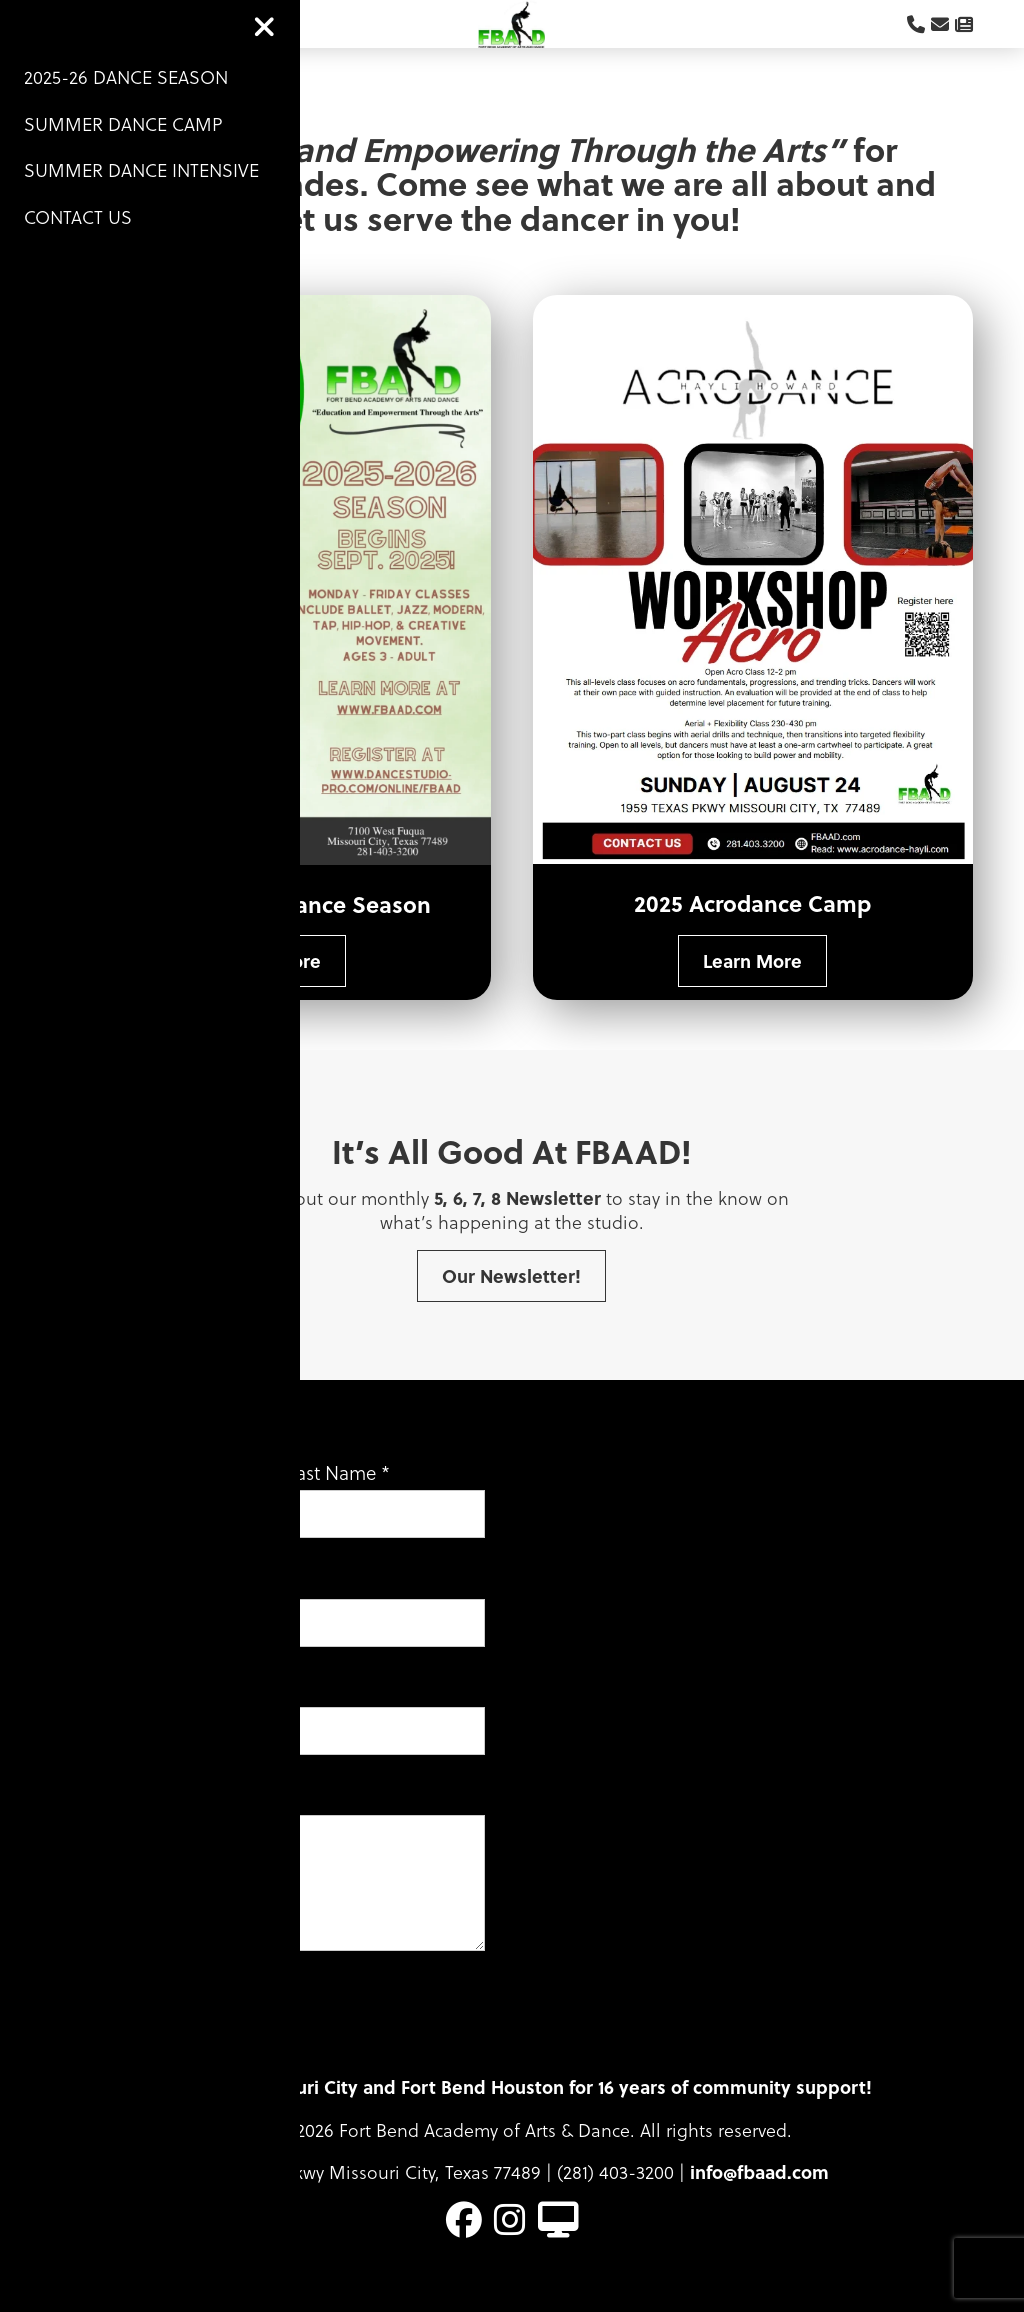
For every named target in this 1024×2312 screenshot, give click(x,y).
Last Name (338, 1496)
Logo (512, 36)
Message (109, 1821)
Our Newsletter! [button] (511, 1300)
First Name (117, 1496)
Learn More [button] (271, 985)
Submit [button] (110, 2049)
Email (96, 1604)
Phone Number (130, 1713)
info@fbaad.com (759, 2196)
